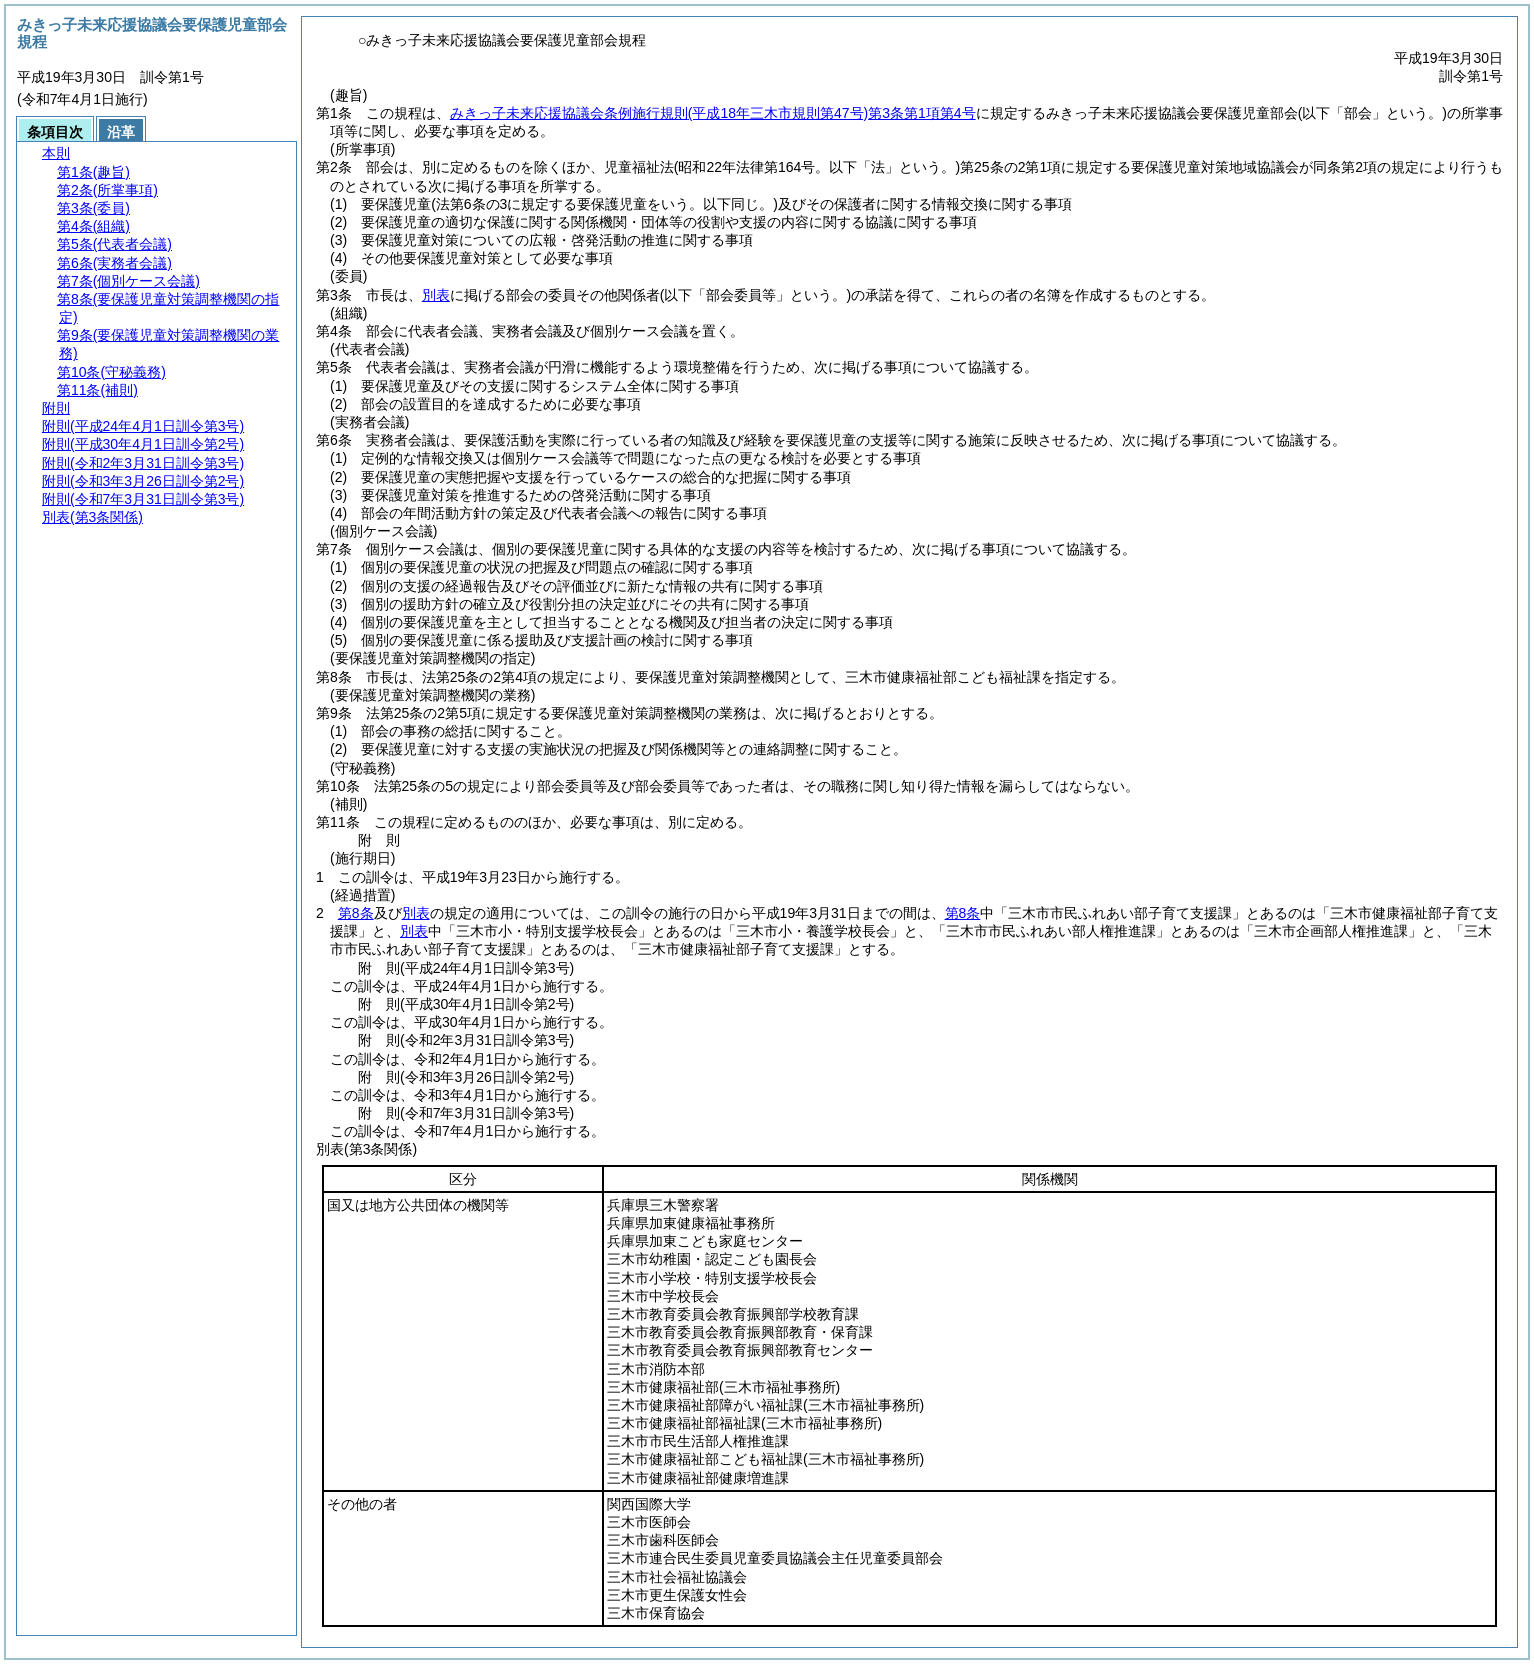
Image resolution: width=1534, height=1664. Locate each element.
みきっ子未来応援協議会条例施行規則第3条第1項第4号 (713, 113)
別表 (436, 295)
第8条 (356, 913)
